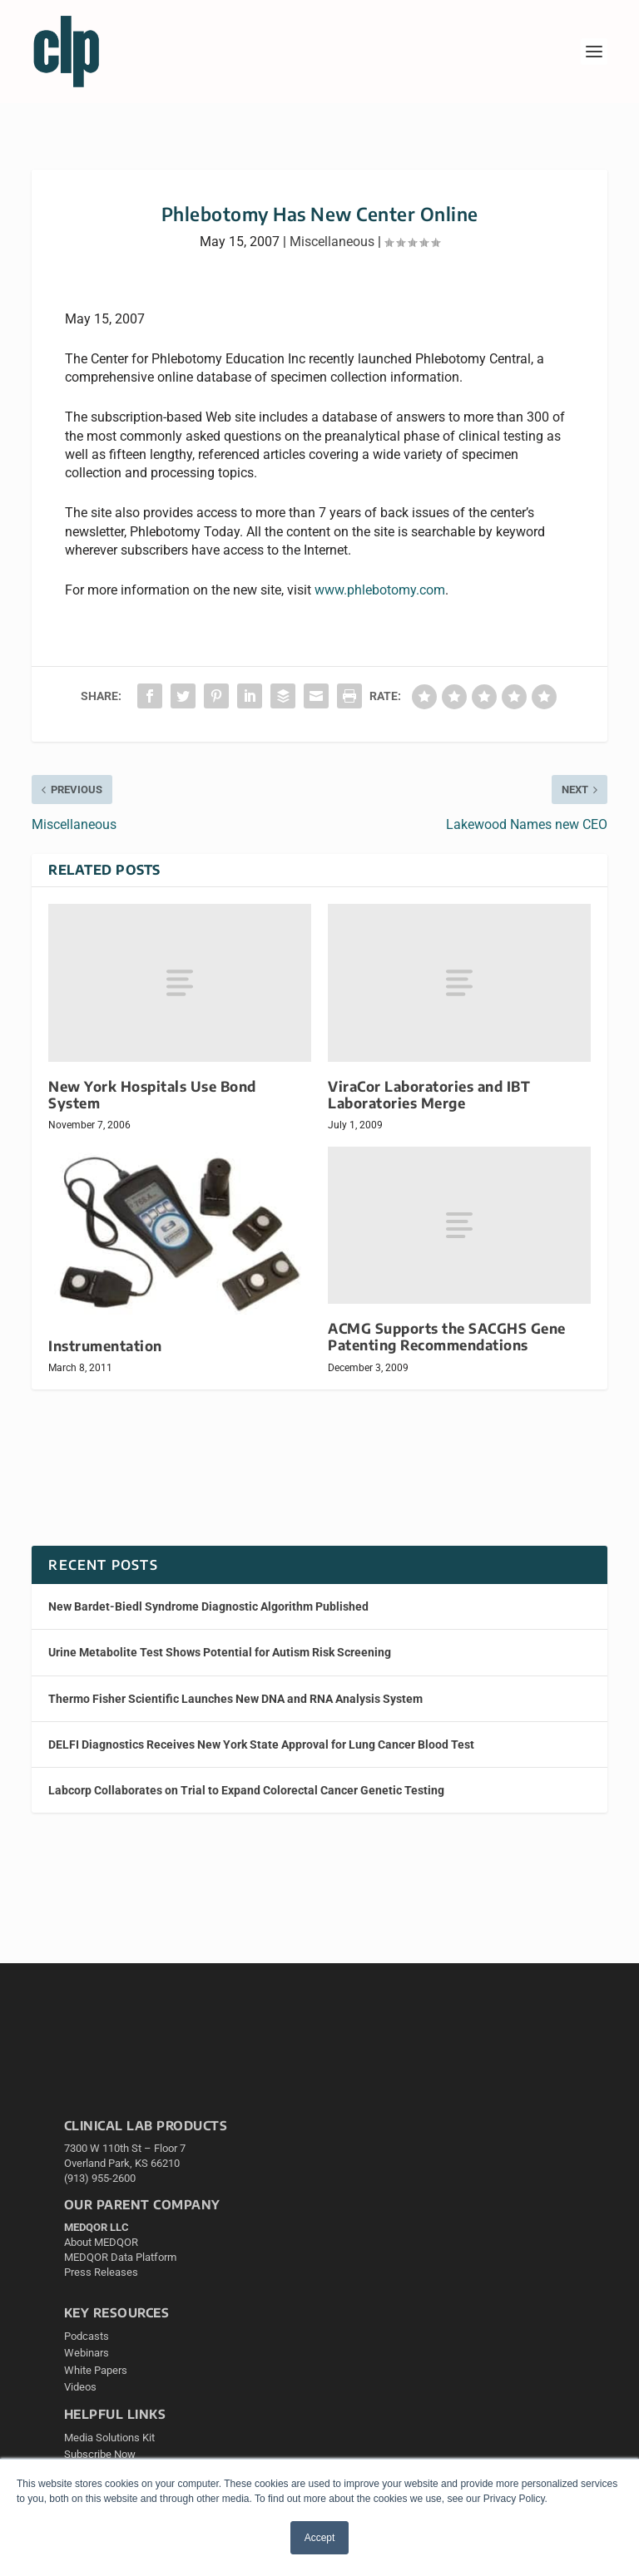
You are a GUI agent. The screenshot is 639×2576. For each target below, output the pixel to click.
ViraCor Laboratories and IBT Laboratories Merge (429, 1095)
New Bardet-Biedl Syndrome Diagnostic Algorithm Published (208, 1606)
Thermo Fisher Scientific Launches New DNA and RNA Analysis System (235, 1698)
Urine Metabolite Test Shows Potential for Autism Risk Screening (219, 1652)
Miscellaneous (332, 241)
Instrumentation (105, 1346)
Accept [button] (320, 2538)
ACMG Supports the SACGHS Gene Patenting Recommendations (447, 1337)
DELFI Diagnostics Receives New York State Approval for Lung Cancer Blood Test (261, 1744)
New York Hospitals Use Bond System (152, 1095)
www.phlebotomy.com (380, 590)
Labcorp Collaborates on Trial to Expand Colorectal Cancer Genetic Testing (246, 1790)
